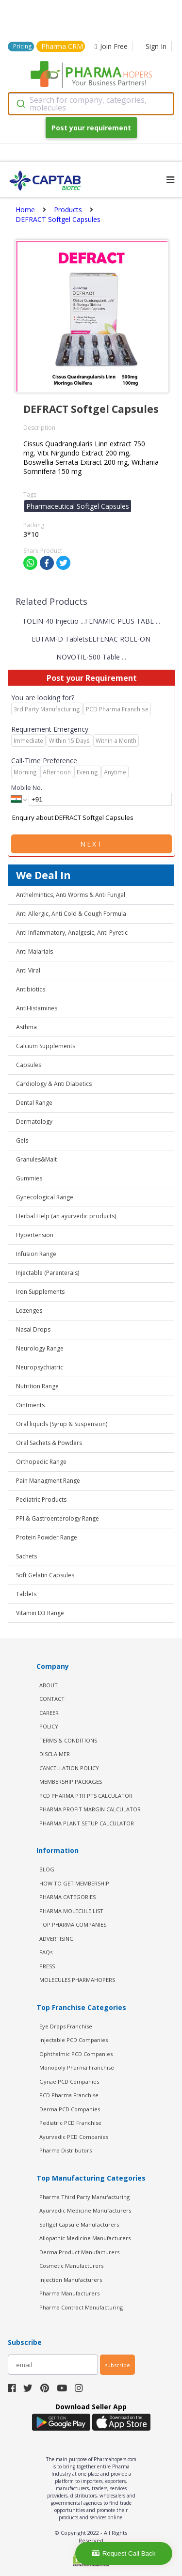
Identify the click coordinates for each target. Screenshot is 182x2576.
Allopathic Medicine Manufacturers (85, 2238)
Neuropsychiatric (39, 1367)
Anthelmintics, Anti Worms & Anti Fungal (70, 895)
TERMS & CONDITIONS (68, 1740)
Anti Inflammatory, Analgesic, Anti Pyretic (72, 932)
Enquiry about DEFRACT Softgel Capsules (91, 818)
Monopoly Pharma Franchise (76, 2067)
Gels (22, 1140)
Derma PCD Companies (69, 2109)
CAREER (49, 1712)
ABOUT (48, 1685)
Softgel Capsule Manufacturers (79, 2224)
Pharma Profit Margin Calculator (90, 1809)
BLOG (46, 1869)
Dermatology (34, 1121)
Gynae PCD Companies (69, 2081)
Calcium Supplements (45, 1046)
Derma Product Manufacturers (79, 2252)
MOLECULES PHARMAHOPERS (77, 1979)
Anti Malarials (34, 951)
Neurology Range (40, 1348)
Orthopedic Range (41, 1462)
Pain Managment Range (48, 1480)
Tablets (26, 1594)
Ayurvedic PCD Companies (73, 2136)
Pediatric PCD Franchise (70, 2122)
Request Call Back (124, 2553)
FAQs (45, 1952)
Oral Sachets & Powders (49, 1443)
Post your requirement (91, 127)
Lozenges (29, 1310)
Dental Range (34, 1103)
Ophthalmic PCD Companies (76, 2054)
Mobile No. (26, 787)
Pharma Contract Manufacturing (81, 2307)
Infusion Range (36, 1254)
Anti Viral (28, 970)
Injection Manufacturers (70, 2279)
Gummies (29, 1178)
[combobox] (91, 103)
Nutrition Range (37, 1386)
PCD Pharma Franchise (69, 2095)
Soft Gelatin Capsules (45, 1575)
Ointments (30, 1405)
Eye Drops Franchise (65, 2026)
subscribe (117, 2365)
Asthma (26, 1027)
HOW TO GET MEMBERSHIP (74, 1883)
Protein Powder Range (46, 1537)
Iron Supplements (40, 1292)
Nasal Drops (33, 1329)
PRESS (47, 1966)
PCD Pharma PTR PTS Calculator (85, 1795)
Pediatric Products (41, 1499)
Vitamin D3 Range (40, 1613)
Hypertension (34, 1235)
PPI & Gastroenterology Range (57, 1518)
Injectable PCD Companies (73, 2039)
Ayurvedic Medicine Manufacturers (85, 2210)
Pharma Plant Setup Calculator (86, 1823)
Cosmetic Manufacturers (71, 2265)
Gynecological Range (44, 1197)
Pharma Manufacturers (69, 2293)
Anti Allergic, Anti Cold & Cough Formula (71, 914)
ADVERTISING (56, 1938)
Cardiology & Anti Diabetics (54, 1084)
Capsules (28, 1065)
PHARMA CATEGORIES (67, 1897)
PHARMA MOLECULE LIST (71, 1911)
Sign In (156, 46)
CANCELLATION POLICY (69, 1768)
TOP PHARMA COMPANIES (72, 1924)
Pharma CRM (62, 46)
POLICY (48, 1726)
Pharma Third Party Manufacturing (84, 2196)
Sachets (26, 1556)
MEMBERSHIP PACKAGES (70, 1781)
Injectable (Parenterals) (47, 1273)
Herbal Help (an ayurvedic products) (66, 1216)
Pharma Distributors (65, 2150)
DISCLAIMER (54, 1754)
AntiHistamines (36, 1008)
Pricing (22, 46)
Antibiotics (30, 989)
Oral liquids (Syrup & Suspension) (61, 1424)
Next (91, 843)
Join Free (111, 46)
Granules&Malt (36, 1159)
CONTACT (52, 1698)
